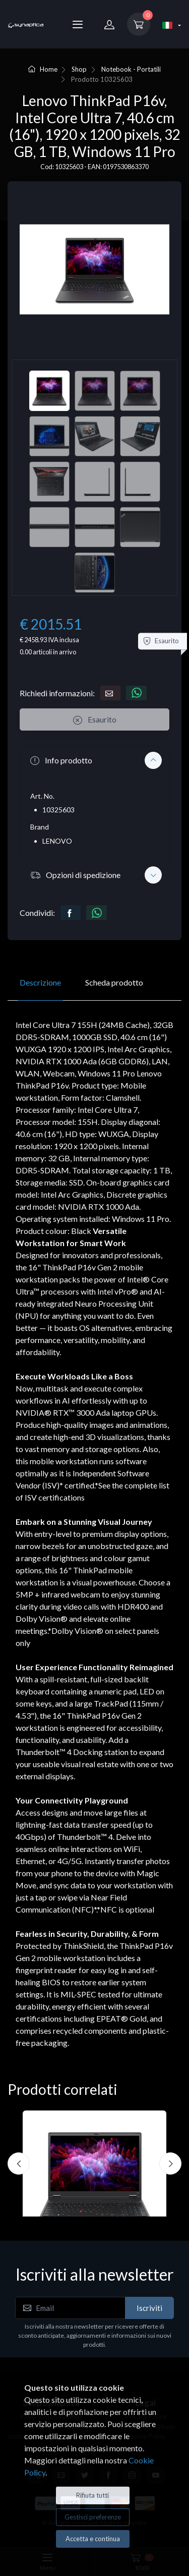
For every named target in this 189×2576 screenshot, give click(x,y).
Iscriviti (149, 2307)
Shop (79, 69)
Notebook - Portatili (131, 69)
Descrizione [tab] (40, 982)
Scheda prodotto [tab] (114, 982)
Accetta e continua (93, 2539)
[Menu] (77, 24)
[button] (94, 760)
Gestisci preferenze (93, 2517)
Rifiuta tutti (92, 2495)
